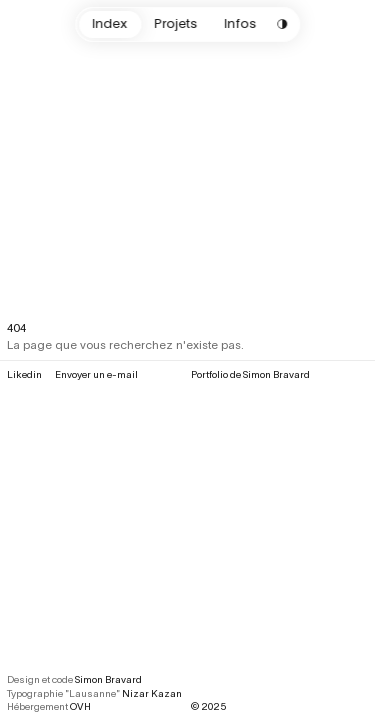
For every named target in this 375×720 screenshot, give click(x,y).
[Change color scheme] (282, 24)
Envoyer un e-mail (96, 374)
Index (109, 23)
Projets (175, 23)
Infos (240, 23)
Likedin (24, 374)
